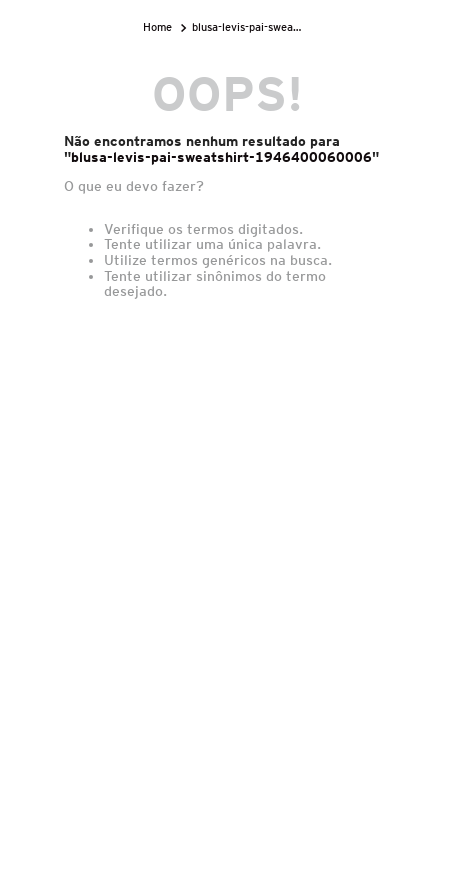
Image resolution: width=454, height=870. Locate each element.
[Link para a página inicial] (159, 27)
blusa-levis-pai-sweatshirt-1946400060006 (250, 27)
